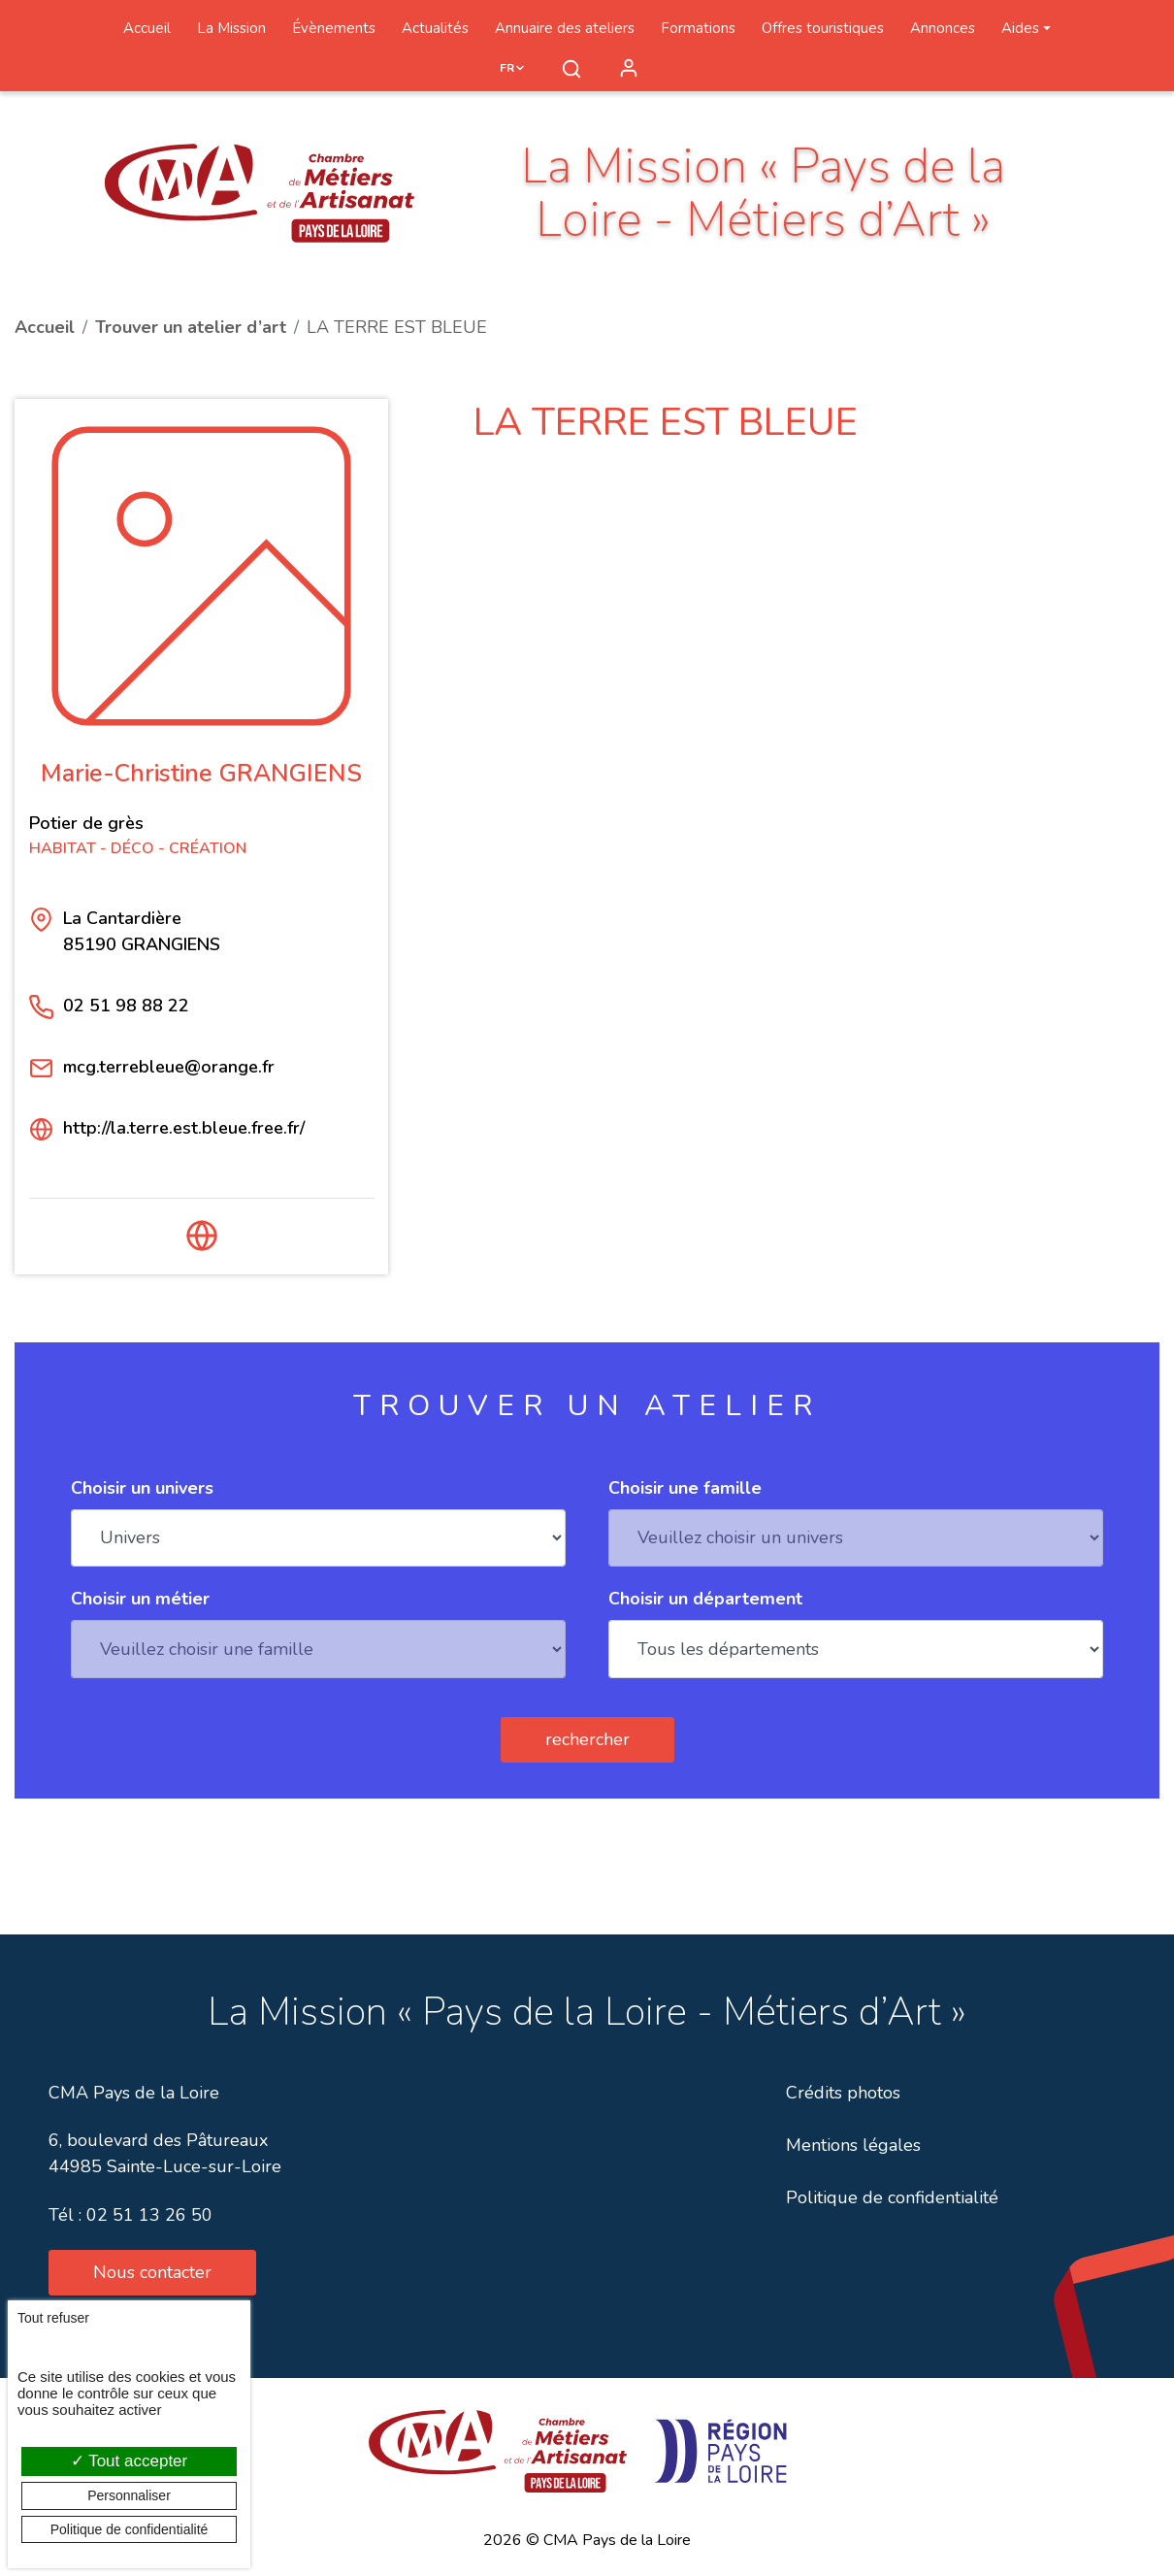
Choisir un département (705, 1598)
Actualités (435, 28)
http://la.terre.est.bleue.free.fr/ (184, 1127)
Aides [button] (1020, 28)
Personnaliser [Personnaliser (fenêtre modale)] (129, 2495)
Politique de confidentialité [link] (129, 2529)
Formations (698, 28)
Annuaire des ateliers (565, 28)
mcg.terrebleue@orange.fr (169, 1066)
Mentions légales (853, 2145)
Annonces (942, 28)
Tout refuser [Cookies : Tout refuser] (53, 2318)
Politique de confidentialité (892, 2197)
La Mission (231, 28)
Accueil (147, 28)
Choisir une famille (685, 1488)
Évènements (333, 28)
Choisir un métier (140, 1598)
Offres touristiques (823, 28)
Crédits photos (843, 2092)
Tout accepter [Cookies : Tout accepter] (129, 2461)
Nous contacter (152, 2272)
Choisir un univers (142, 1488)
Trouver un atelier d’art (190, 327)
